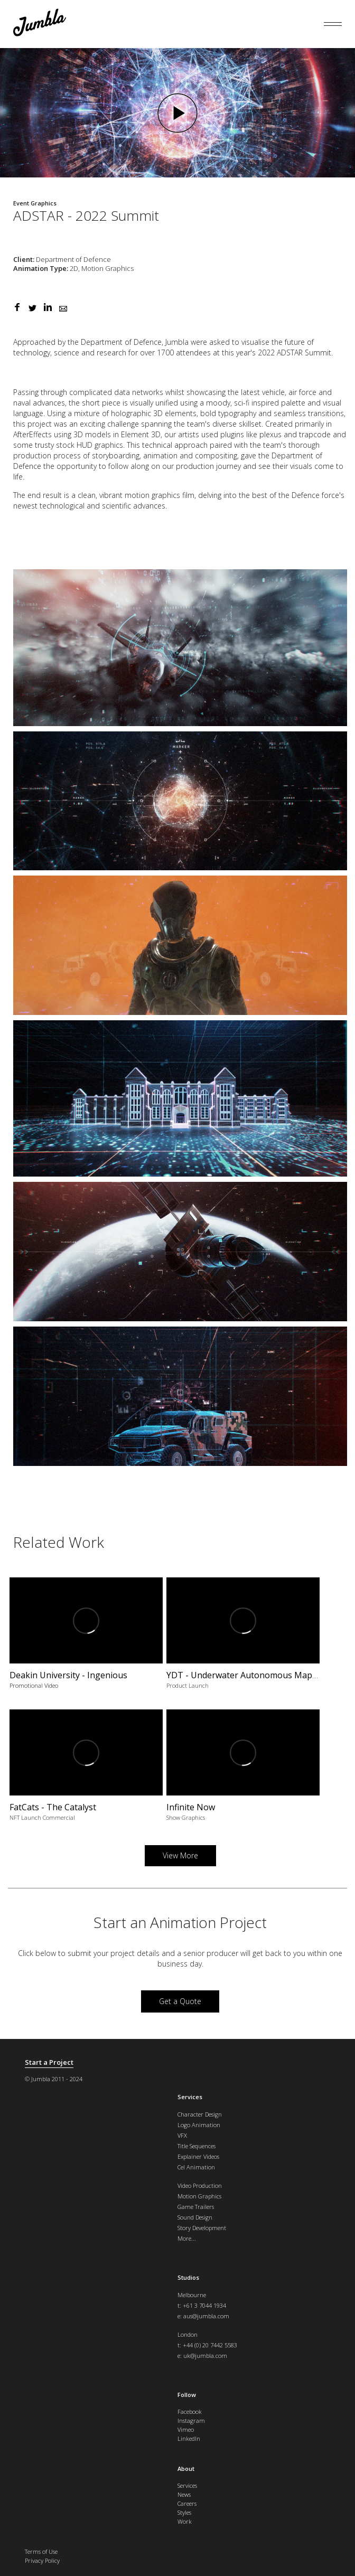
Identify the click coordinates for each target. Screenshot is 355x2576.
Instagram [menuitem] (191, 2420)
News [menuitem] (184, 2494)
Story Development (202, 2228)
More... (187, 2238)
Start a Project (49, 2062)
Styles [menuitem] (184, 2512)
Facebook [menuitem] (190, 2411)
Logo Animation (199, 2125)
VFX (182, 2135)
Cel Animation (196, 2167)
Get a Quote (180, 2001)
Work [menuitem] (185, 2521)
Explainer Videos (198, 2156)
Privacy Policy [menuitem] (42, 2560)
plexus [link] (270, 434)
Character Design (200, 2114)
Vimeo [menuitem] (186, 2429)
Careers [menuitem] (187, 2503)
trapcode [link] (315, 434)
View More (180, 1855)
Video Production (200, 2185)
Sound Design (195, 2217)
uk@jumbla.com (205, 2355)
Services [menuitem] (187, 2485)
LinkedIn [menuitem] (189, 2438)
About (186, 2468)
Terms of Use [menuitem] (41, 2551)
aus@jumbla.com (206, 2316)
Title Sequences (197, 2146)
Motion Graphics (199, 2196)
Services (190, 2097)
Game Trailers (196, 2207)
